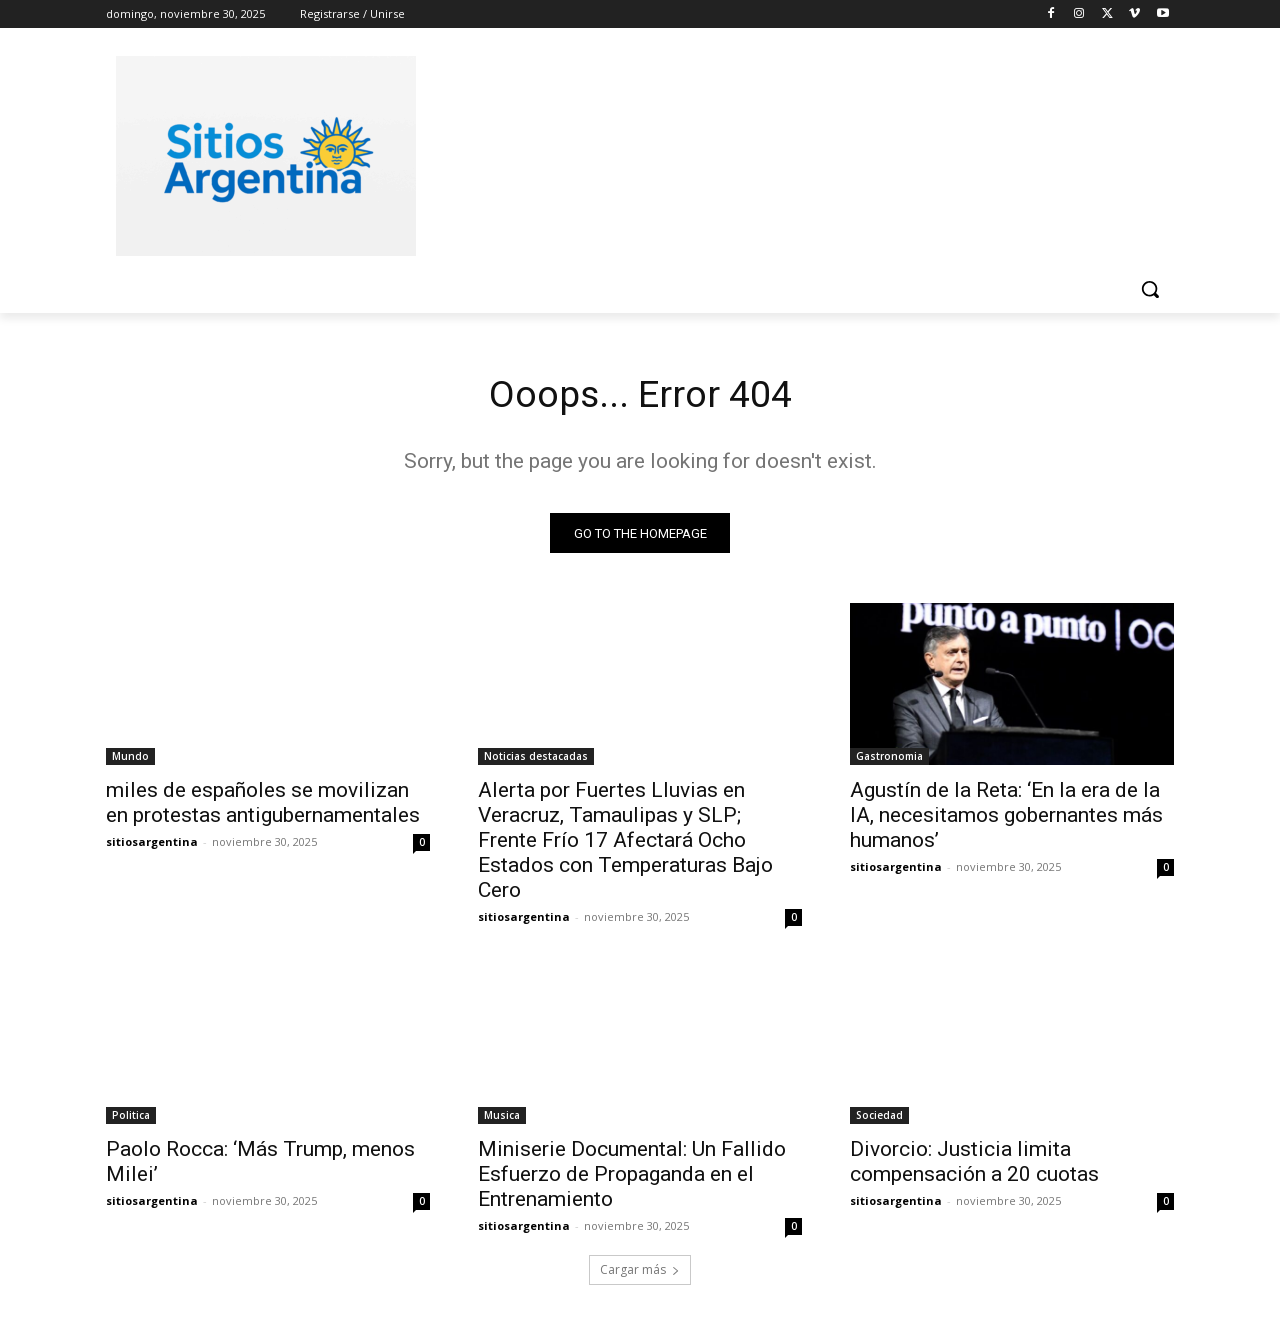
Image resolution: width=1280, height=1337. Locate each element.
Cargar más (640, 1273)
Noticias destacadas (536, 760)
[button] (1150, 289)
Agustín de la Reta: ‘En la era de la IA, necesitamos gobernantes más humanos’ (1006, 819)
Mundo (130, 760)
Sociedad (879, 1119)
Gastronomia (889, 760)
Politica (131, 1119)
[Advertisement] (790, 153)
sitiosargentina (152, 845)
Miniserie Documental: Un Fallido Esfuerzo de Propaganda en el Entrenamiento (632, 1178)
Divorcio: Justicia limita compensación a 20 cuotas (974, 1165)
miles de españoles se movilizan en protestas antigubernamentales (263, 806)
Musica (502, 1119)
